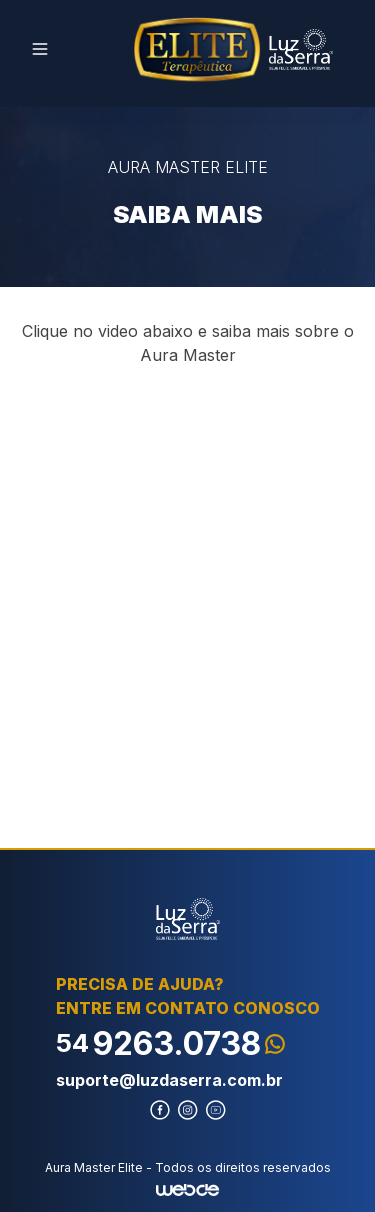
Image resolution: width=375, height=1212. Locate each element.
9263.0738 (170, 1043)
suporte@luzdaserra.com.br (169, 1080)
